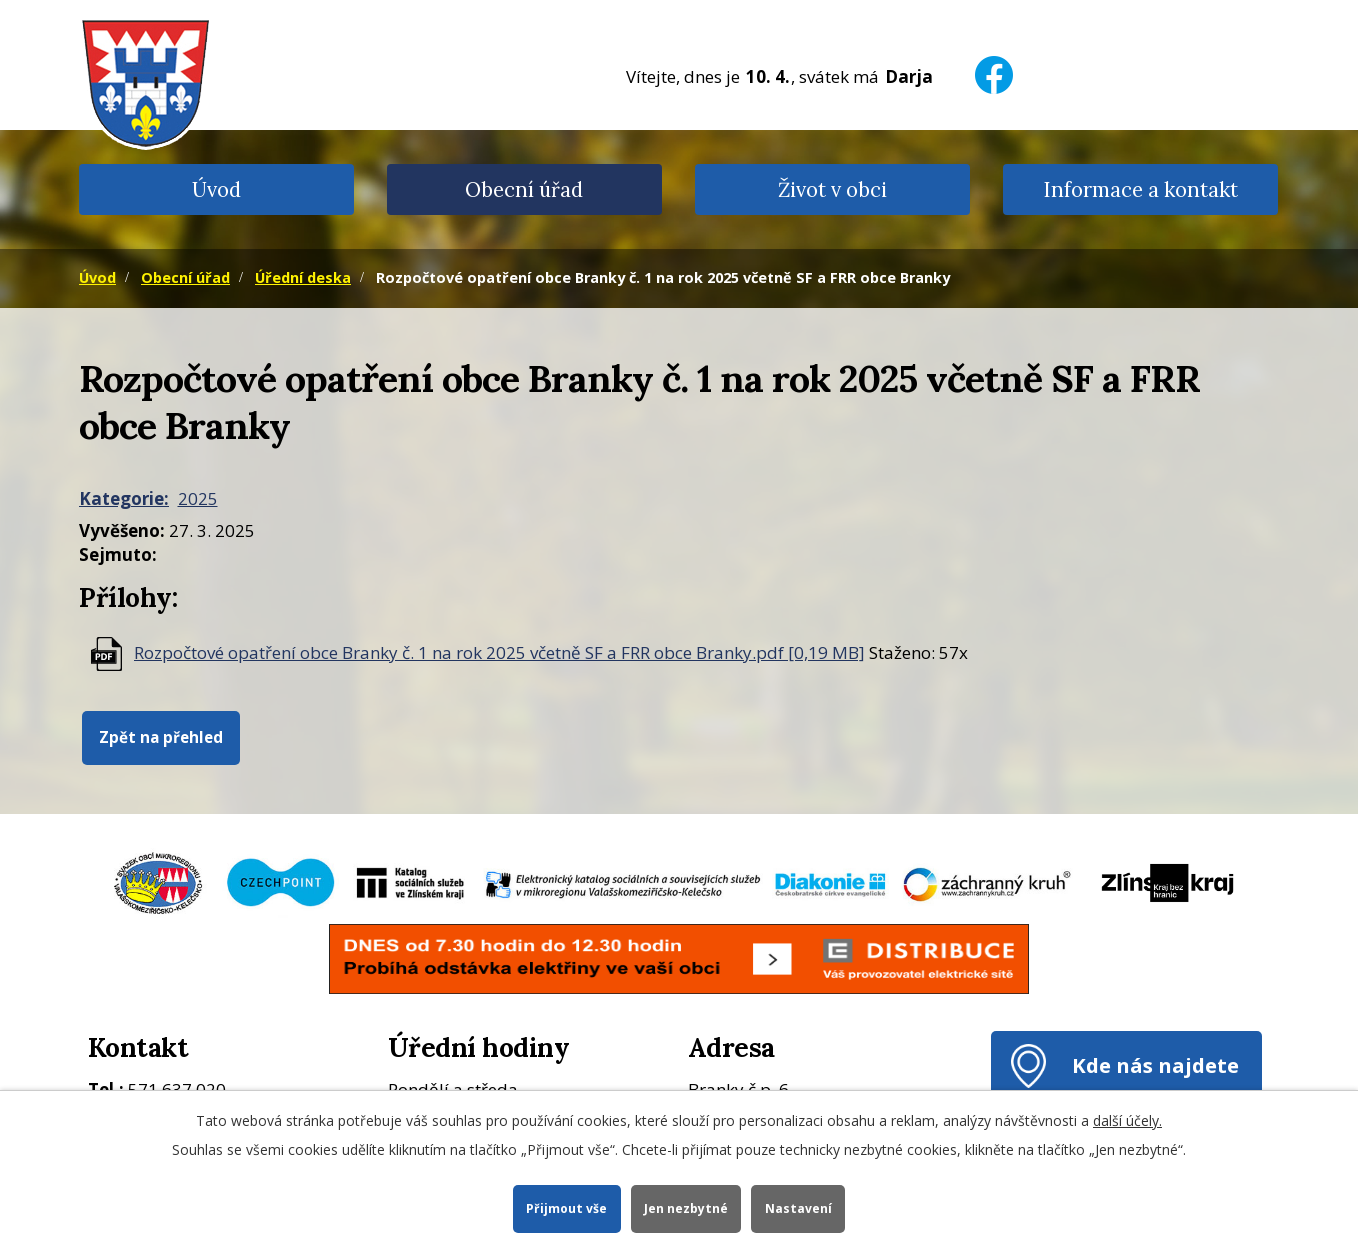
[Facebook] (994, 62)
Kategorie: (124, 498)
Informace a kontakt (1140, 189)
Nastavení (799, 1207)
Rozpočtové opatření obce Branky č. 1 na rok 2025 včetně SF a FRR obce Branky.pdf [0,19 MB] (499, 652)
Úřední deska (303, 277)
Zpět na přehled (161, 737)
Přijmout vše (565, 1207)
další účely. (1127, 1119)
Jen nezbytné (686, 1207)
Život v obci (832, 189)
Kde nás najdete (1155, 1065)
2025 (198, 498)
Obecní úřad (524, 189)
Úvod (216, 189)
